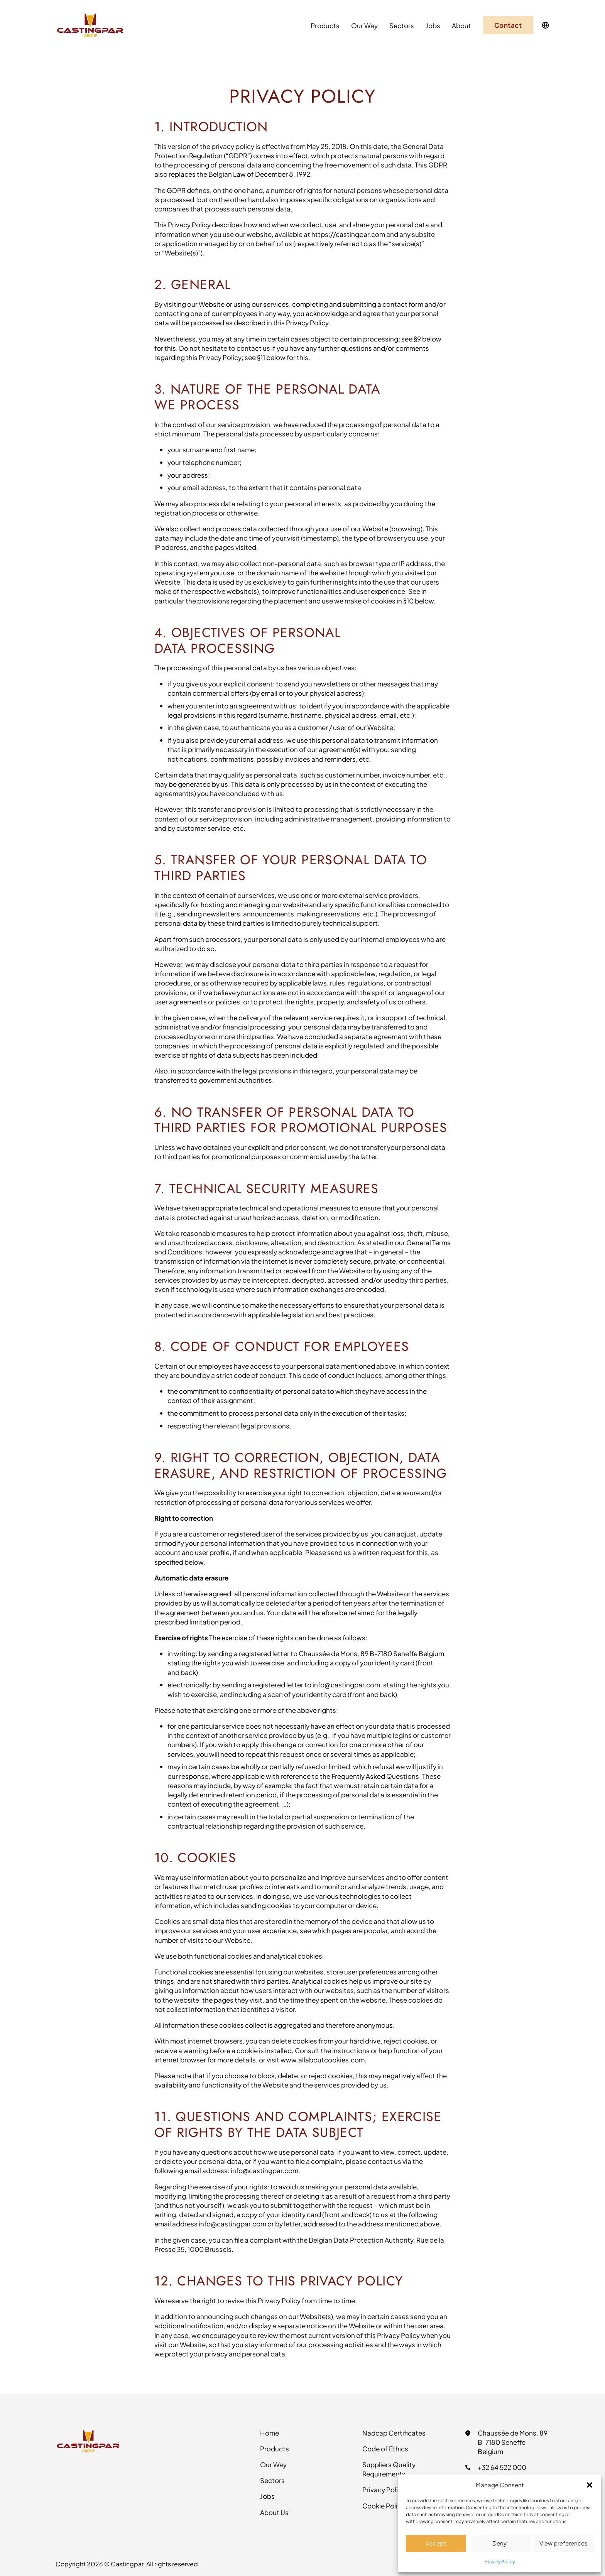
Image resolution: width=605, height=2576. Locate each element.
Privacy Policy (500, 2561)
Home (269, 2433)
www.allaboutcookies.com (323, 2059)
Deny (499, 2543)
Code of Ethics (385, 2448)
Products (325, 25)
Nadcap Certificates (394, 2433)
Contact (508, 25)
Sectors (401, 25)
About (461, 25)
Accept (436, 2543)
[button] (589, 2485)
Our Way (364, 25)
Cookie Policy (383, 2506)
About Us (274, 2512)
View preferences (563, 2543)
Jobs (433, 25)
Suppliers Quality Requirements (389, 2469)
